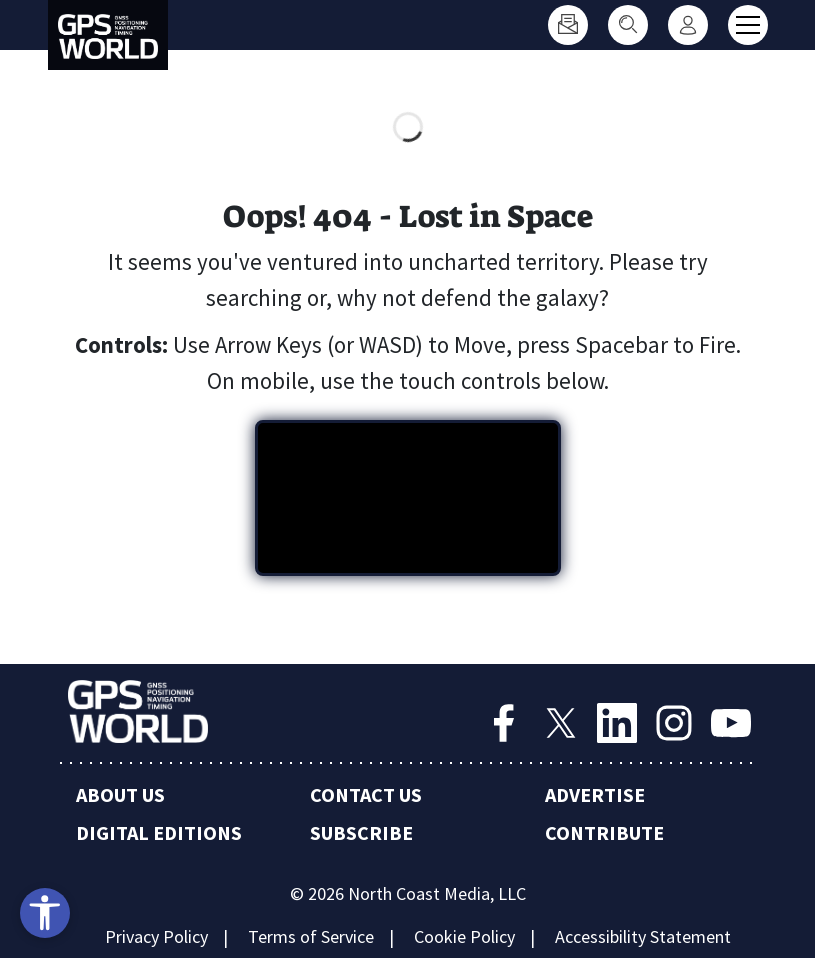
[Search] (628, 25)
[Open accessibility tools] (45, 913)
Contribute (604, 832)
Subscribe (361, 832)
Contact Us (366, 794)
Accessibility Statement (643, 936)
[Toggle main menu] (748, 25)
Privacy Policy (156, 936)
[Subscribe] (568, 25)
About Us (120, 794)
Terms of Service (311, 936)
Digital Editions (159, 832)
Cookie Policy (464, 936)
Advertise (595, 794)
